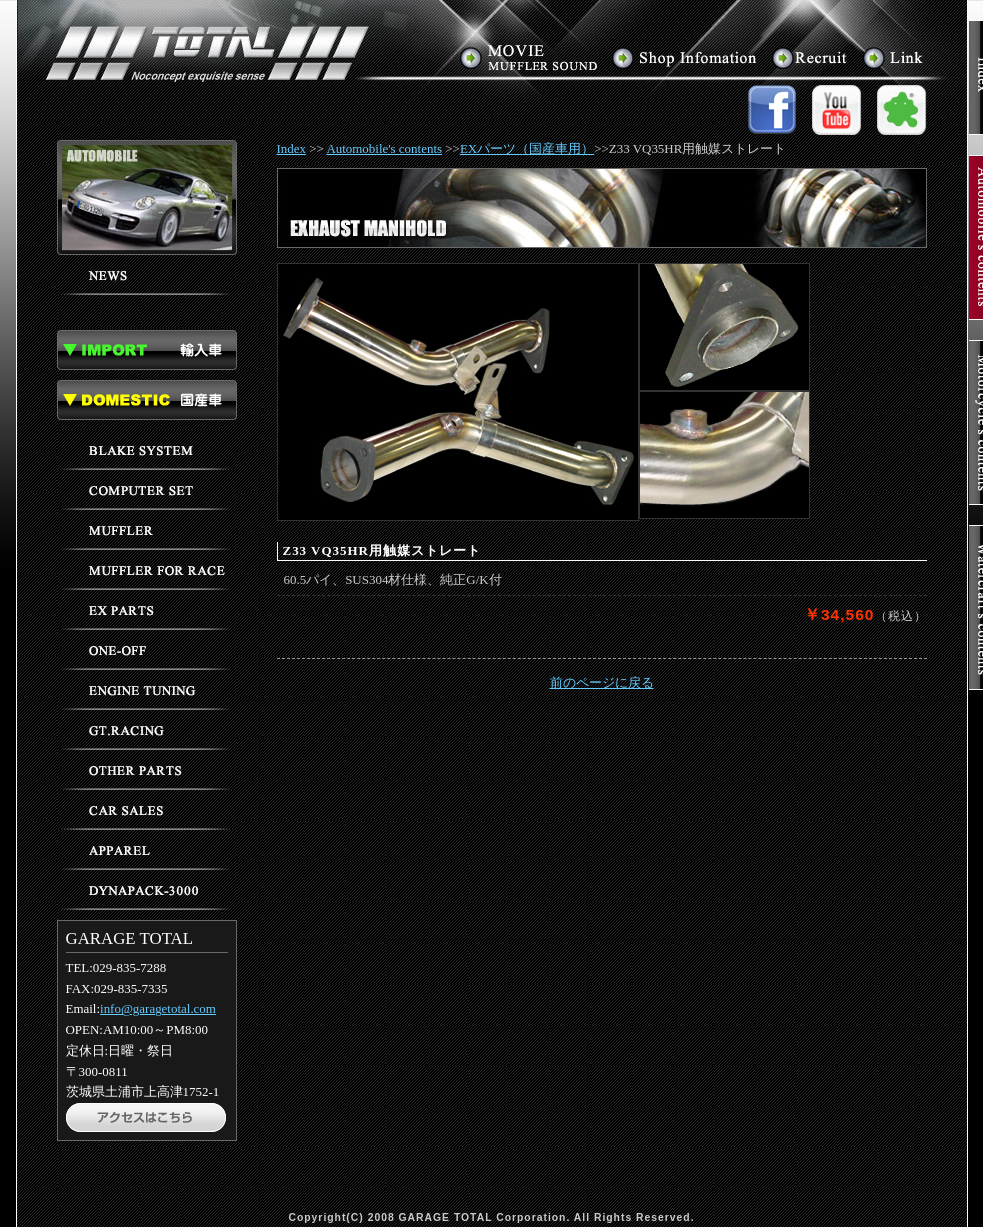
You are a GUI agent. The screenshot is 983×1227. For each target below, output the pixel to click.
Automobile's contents (384, 148)
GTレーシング (147, 730)
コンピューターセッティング (147, 490)
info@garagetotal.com (158, 1008)
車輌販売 (147, 810)
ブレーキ (147, 450)
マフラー (147, 530)
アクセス (685, 57)
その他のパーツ (147, 770)
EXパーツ (147, 610)
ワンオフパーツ (147, 650)
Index (292, 148)
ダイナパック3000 (147, 890)
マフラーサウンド (530, 57)
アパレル (147, 850)
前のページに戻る (602, 682)
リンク (893, 57)
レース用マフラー (147, 570)
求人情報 (811, 57)
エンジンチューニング (147, 690)
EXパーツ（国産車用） (527, 148)
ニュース (147, 275)
